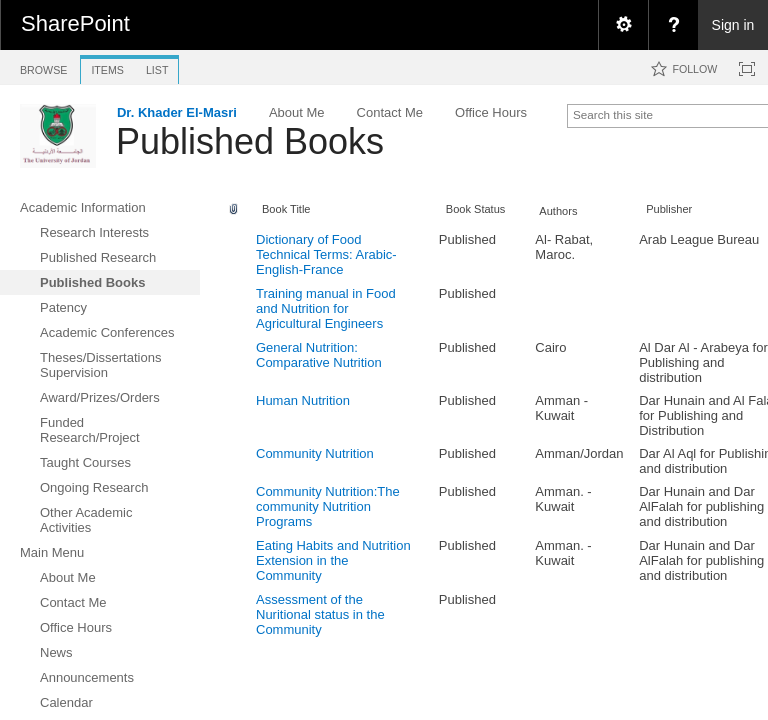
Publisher (669, 209)
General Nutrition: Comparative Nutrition (319, 355)
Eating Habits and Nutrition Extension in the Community (333, 560)
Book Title (286, 209)
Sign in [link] (733, 25)
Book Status (476, 209)
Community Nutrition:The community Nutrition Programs (328, 506)
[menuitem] (623, 25)
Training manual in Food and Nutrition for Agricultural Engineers (326, 308)
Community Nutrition (315, 453)
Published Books (250, 141)
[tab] (43, 66)
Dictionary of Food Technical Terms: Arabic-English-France (326, 254)
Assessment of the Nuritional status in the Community (320, 614)
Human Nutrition (303, 400)
